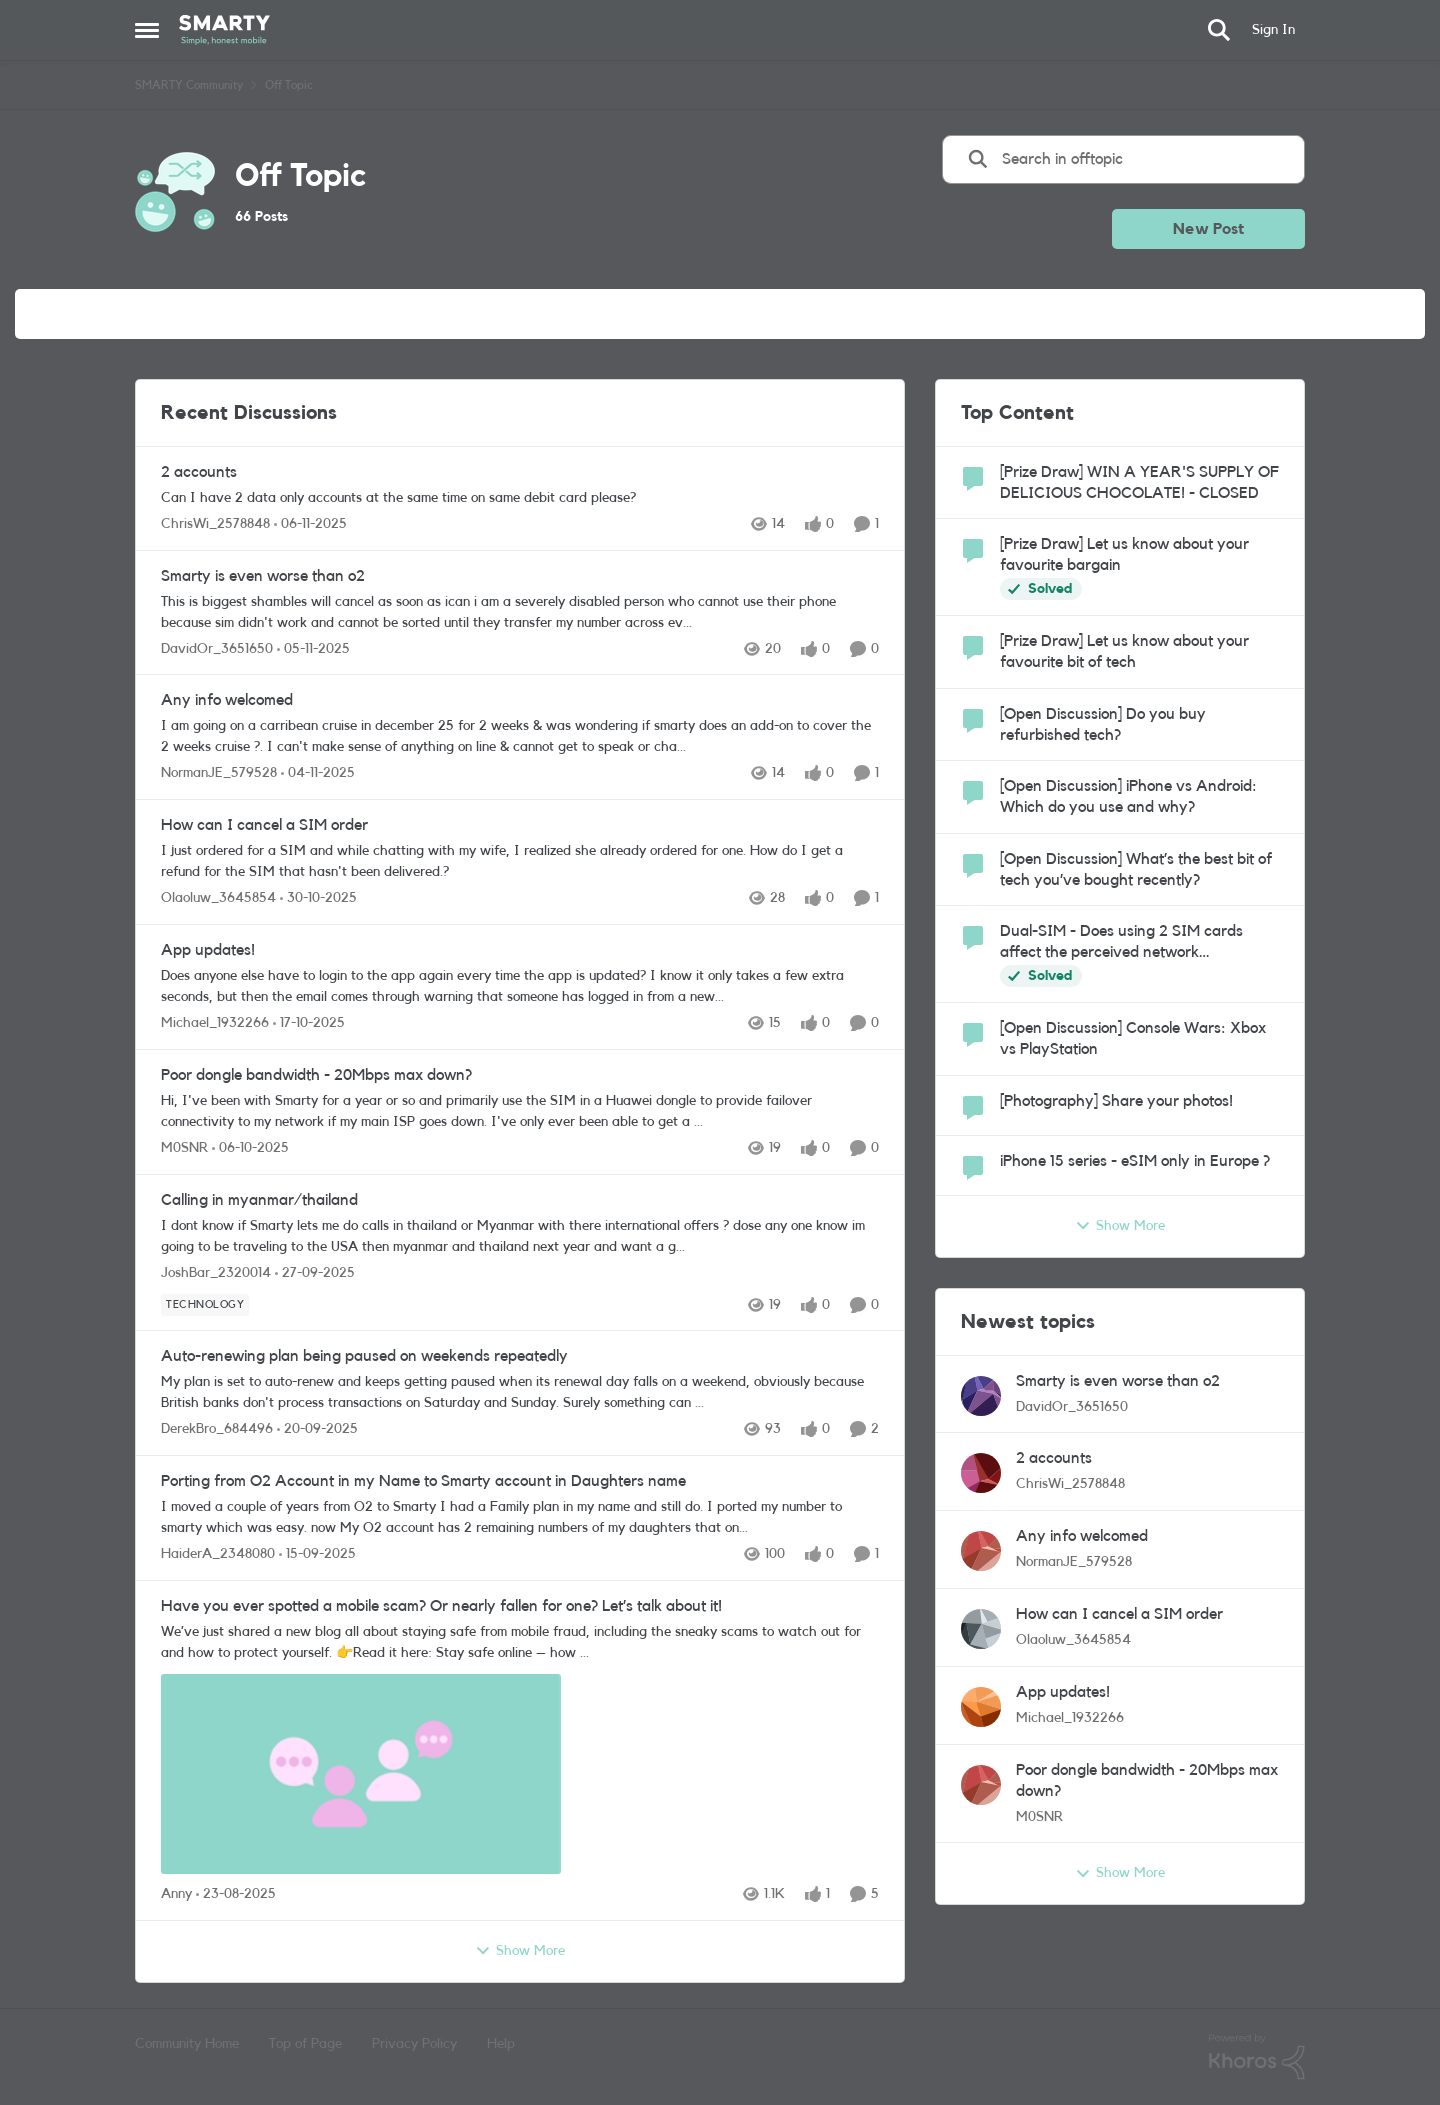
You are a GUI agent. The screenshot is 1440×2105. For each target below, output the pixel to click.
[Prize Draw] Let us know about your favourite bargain (1124, 554)
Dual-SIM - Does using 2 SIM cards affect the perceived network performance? (1121, 943)
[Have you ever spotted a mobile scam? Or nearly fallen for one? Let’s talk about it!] (520, 1750)
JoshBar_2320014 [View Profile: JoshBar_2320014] (216, 1272)
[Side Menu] (147, 30)
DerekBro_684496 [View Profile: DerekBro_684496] (217, 1429)
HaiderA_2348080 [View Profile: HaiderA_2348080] (218, 1554)
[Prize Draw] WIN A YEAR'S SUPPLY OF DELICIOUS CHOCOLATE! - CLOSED (1139, 482)
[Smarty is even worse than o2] (520, 612)
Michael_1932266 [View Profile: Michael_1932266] (215, 1023)
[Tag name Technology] (205, 1304)
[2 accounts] (520, 498)
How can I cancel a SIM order (264, 825)
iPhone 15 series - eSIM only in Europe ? (1135, 1161)
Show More (520, 1951)
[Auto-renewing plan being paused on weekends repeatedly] (520, 1393)
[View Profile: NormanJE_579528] (981, 1551)
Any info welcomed (227, 700)
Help (501, 2044)
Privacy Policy (414, 2044)
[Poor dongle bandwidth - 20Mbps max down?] (520, 1112)
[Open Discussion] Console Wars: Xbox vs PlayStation (1133, 1038)
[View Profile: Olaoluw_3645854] (981, 1629)
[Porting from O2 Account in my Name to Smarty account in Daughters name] (520, 1518)
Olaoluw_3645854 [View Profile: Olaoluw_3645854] (218, 898)
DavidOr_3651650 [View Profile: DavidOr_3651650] (217, 648)
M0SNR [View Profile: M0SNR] (184, 1148)
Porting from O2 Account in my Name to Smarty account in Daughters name (423, 1481)
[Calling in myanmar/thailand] (520, 1236)
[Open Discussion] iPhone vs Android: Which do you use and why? (1128, 796)
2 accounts (199, 472)
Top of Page (305, 2044)
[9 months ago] (310, 524)
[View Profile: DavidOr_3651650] (981, 1396)
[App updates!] (520, 987)
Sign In (1273, 30)
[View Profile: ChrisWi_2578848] (981, 1473)
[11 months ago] (236, 1894)
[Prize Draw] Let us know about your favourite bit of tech (1124, 651)
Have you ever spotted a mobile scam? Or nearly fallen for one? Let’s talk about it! (441, 1606)
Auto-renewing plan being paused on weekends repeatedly (364, 1356)
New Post (1208, 229)
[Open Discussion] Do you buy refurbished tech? (1103, 724)
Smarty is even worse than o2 (263, 576)
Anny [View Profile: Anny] (176, 1894)
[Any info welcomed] (520, 737)
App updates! (208, 950)
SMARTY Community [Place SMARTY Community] (189, 85)
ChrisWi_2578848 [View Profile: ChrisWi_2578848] (215, 524)
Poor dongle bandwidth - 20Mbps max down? (316, 1075)
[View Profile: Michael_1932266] (981, 1707)
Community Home (187, 2044)
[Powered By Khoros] (1257, 2057)
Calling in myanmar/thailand (259, 1200)
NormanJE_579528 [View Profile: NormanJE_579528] (219, 773)
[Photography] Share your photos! (1116, 1101)
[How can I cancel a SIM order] (520, 862)
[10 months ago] (250, 1148)
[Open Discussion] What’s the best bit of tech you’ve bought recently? (1136, 869)
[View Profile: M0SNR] (981, 1785)
